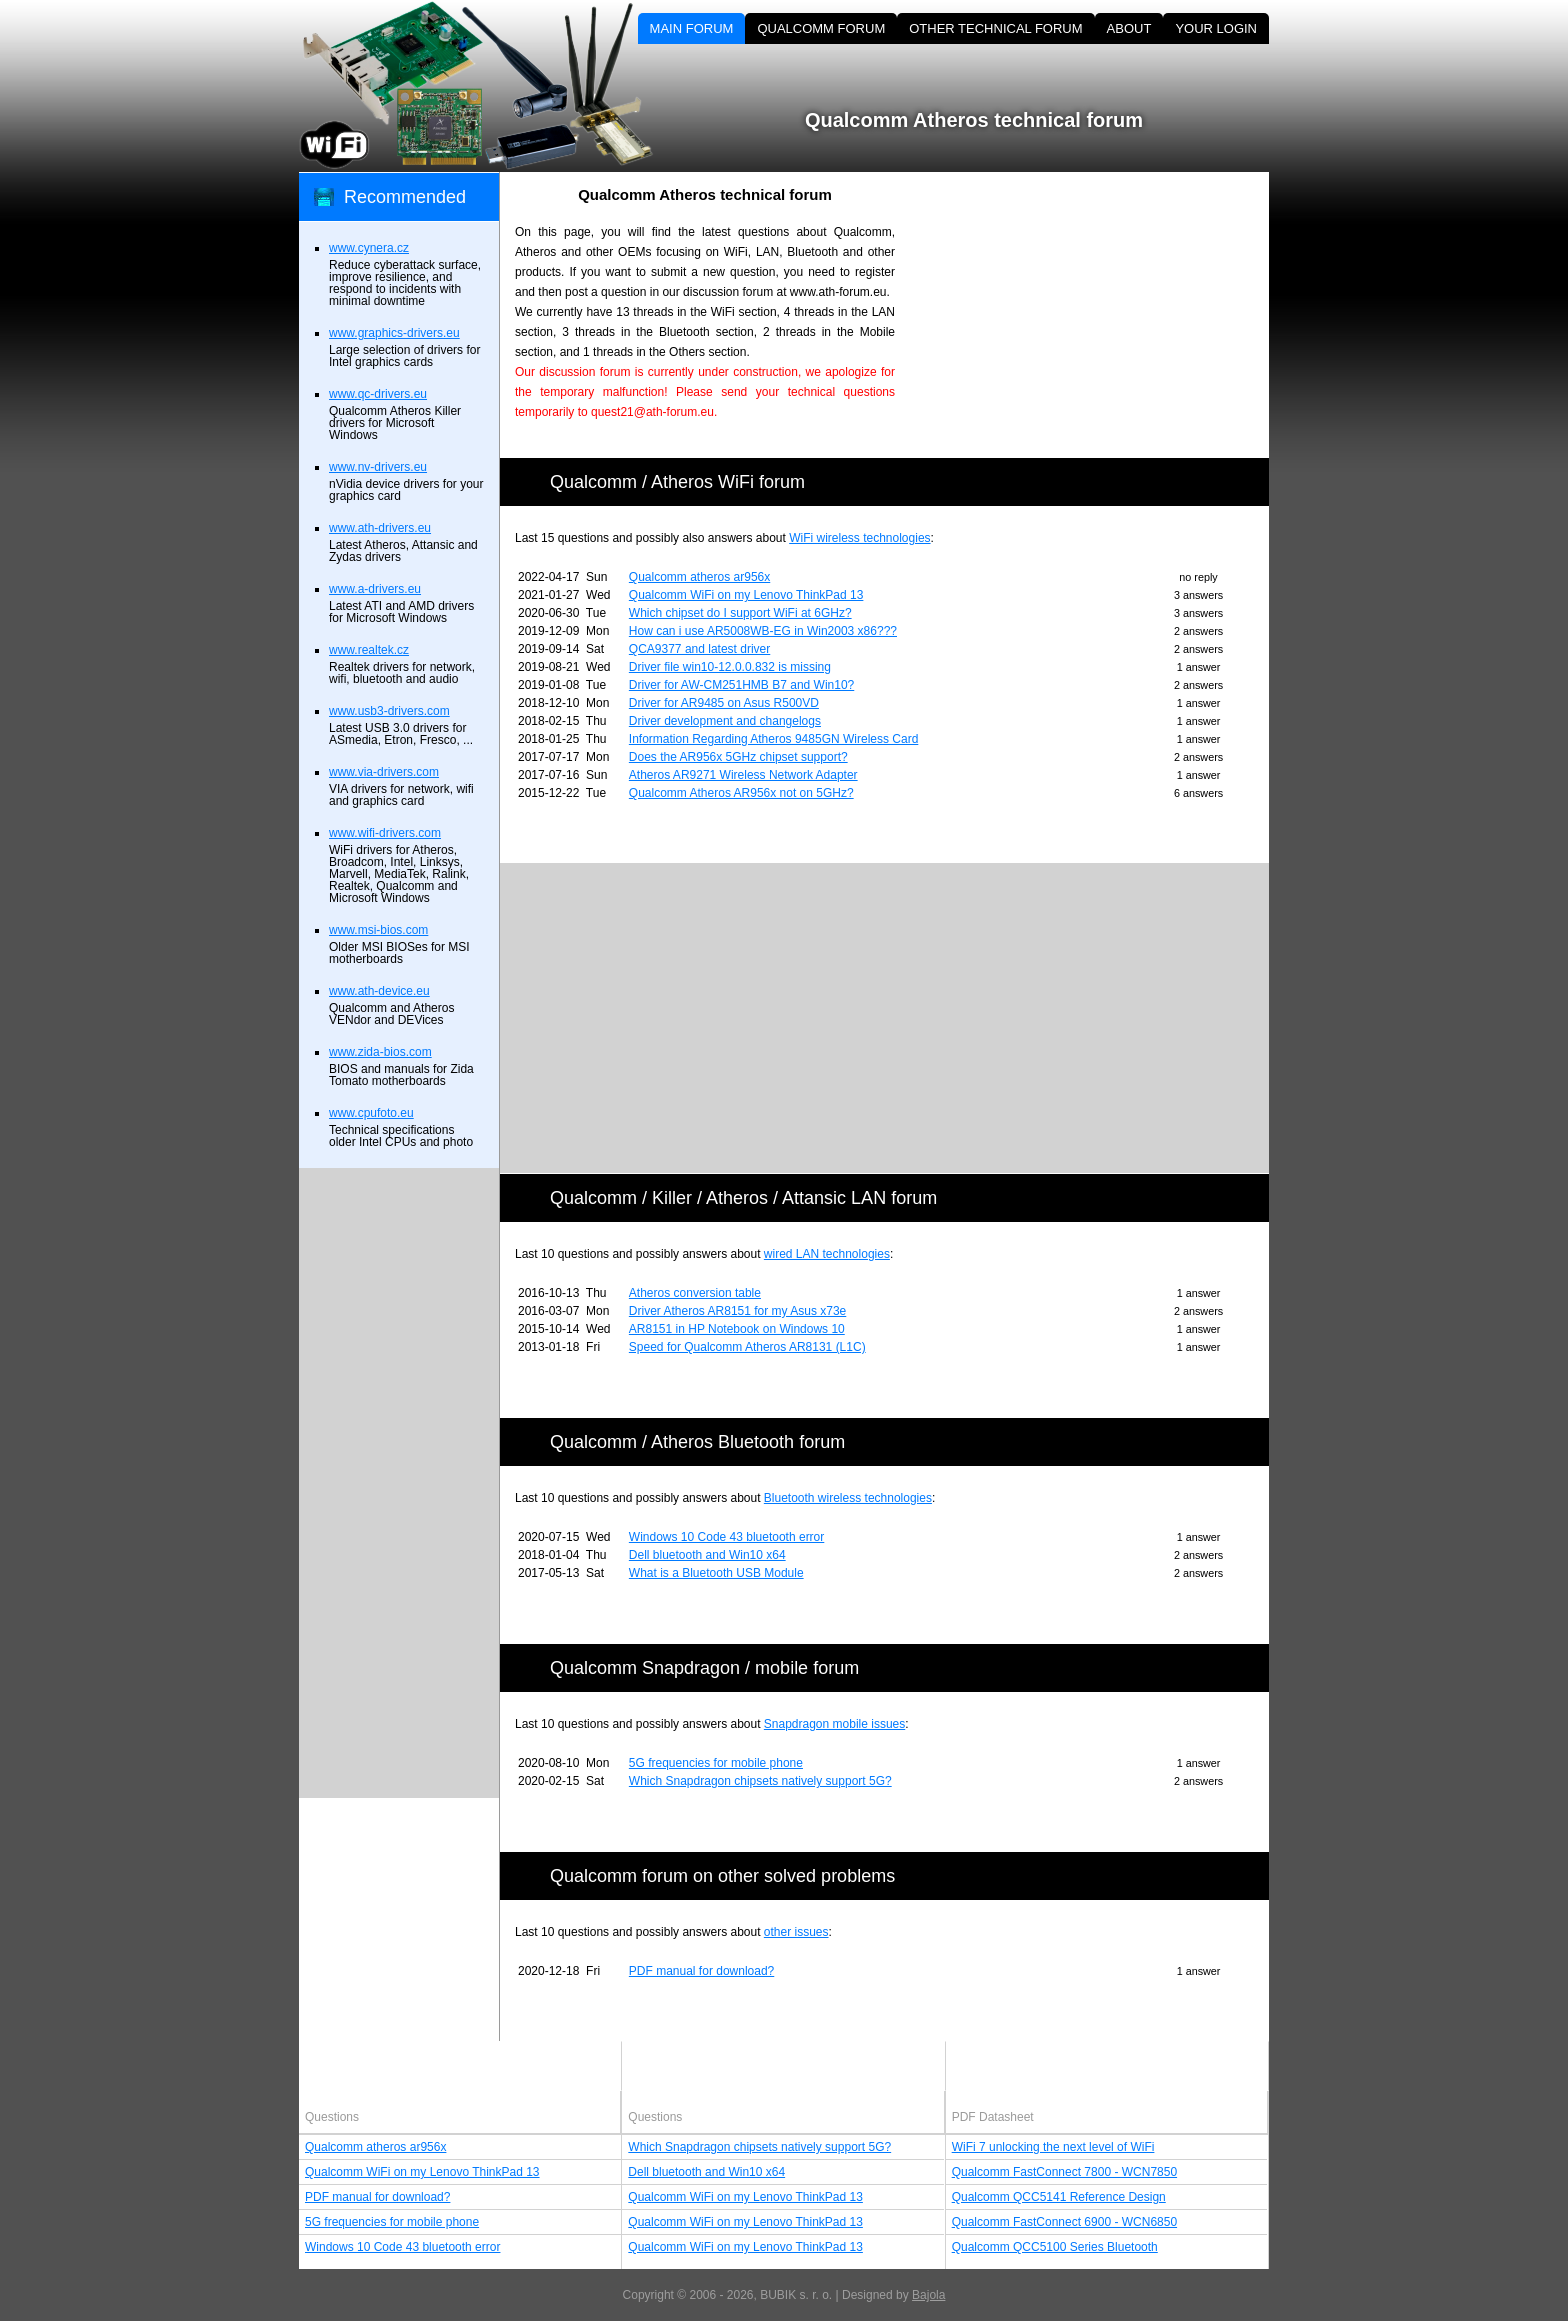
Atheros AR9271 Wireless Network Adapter (743, 775)
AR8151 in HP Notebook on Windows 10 (737, 1329)
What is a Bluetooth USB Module (716, 1573)
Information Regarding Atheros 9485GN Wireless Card (773, 739)
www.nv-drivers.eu (378, 467)
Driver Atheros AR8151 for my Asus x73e (737, 1311)
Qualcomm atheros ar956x (699, 577)
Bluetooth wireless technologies (848, 1498)
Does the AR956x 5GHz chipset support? (738, 757)
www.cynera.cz (369, 248)
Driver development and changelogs (725, 721)
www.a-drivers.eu (375, 589)
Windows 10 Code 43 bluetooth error (726, 1537)
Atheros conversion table (695, 1293)
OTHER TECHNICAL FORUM (995, 28)
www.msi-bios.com (378, 930)
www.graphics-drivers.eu (394, 333)
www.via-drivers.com (384, 772)
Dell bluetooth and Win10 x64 (707, 1555)
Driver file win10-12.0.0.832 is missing (730, 667)
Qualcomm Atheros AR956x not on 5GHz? (741, 793)
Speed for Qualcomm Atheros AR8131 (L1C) (747, 1347)
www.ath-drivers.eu (380, 528)
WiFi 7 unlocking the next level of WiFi (1053, 2147)
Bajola (928, 2295)
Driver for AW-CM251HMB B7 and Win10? (741, 685)
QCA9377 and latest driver (699, 649)
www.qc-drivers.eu (378, 394)
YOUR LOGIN (1216, 28)
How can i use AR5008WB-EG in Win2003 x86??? (763, 631)
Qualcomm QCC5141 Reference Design (1059, 2197)
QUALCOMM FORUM (821, 28)
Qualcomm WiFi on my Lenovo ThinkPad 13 (746, 595)
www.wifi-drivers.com (385, 833)
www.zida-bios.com (380, 1052)
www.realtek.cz (369, 650)
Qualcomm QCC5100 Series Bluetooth (1055, 2247)
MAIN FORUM (692, 28)
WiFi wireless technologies (859, 538)
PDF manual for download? (701, 1971)
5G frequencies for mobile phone (716, 1763)
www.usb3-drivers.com (389, 711)
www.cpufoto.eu (371, 1113)
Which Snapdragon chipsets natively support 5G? (760, 1781)
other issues (796, 1932)
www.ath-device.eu (379, 991)
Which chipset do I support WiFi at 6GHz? (740, 613)
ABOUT (1129, 28)
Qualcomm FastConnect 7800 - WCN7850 (1064, 2172)
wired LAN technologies (827, 1254)
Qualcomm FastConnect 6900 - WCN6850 (1064, 2222)
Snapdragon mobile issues (834, 1724)
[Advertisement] (1099, 312)
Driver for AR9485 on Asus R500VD (724, 703)
